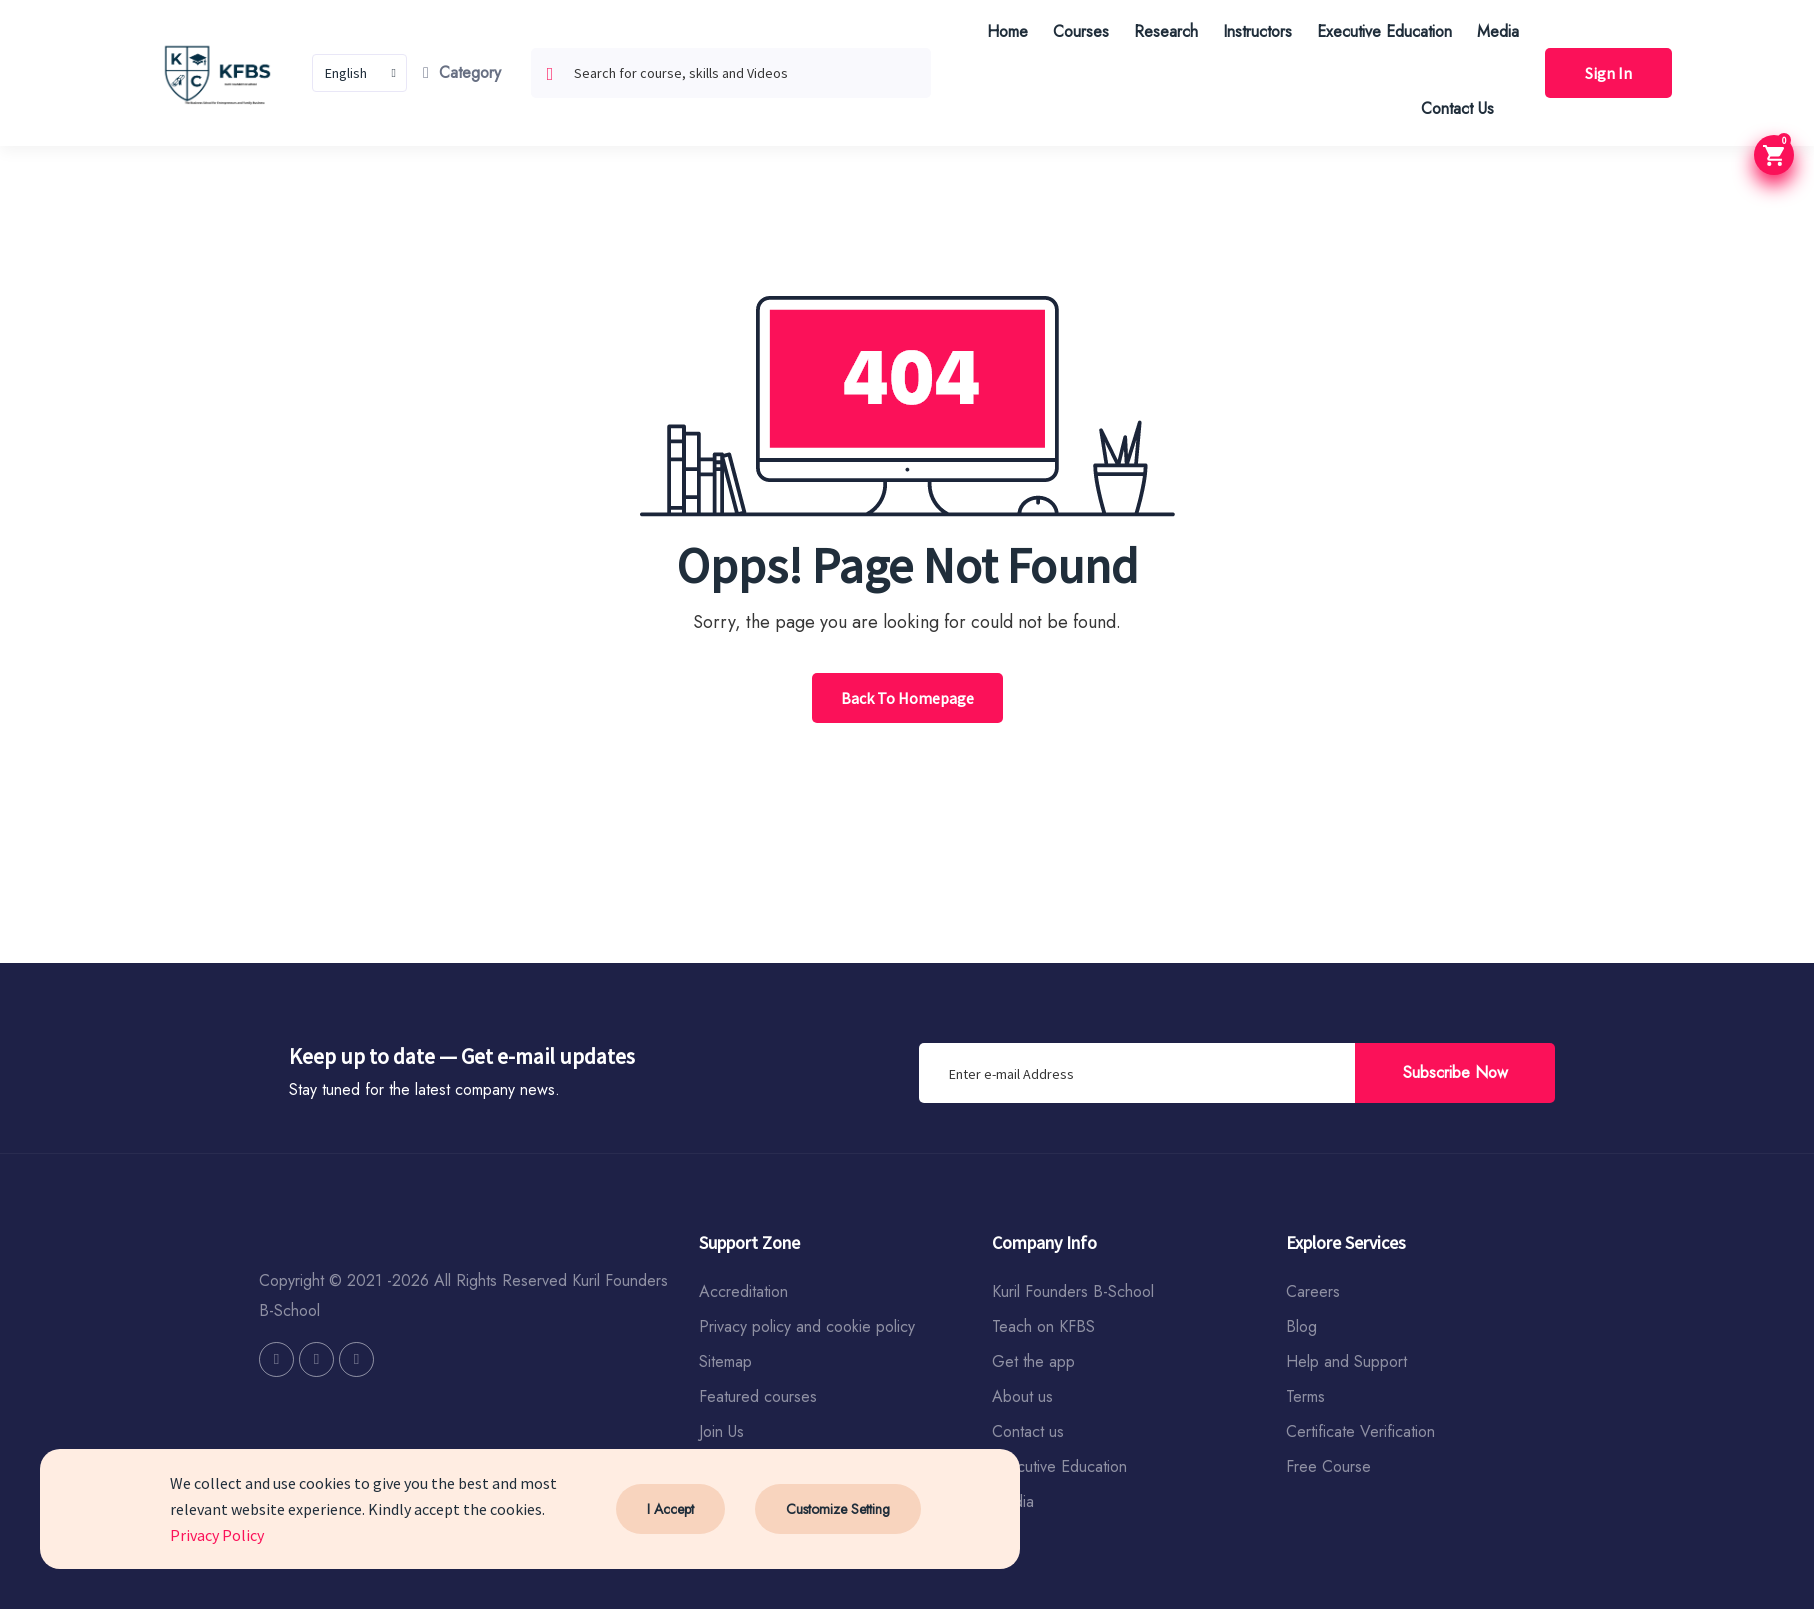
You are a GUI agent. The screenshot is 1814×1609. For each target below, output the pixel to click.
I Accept (670, 1509)
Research (1166, 31)
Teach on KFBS (1043, 1326)
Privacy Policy (217, 1535)
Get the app (1033, 1361)
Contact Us (1457, 108)
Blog (1301, 1326)
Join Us (721, 1431)
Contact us (1028, 1431)
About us (1022, 1396)
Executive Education (1384, 31)
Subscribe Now (1455, 1072)
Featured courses (758, 1396)
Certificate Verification (1360, 1431)
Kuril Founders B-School (1073, 1291)
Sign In (1608, 73)
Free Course (1328, 1466)
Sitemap (725, 1361)
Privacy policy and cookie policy (807, 1326)
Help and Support (1346, 1361)
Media (1498, 31)
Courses (1081, 31)
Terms (1305, 1396)
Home (1007, 31)
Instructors (1257, 31)
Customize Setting (838, 1509)
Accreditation (743, 1291)
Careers (1313, 1291)
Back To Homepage (907, 698)
